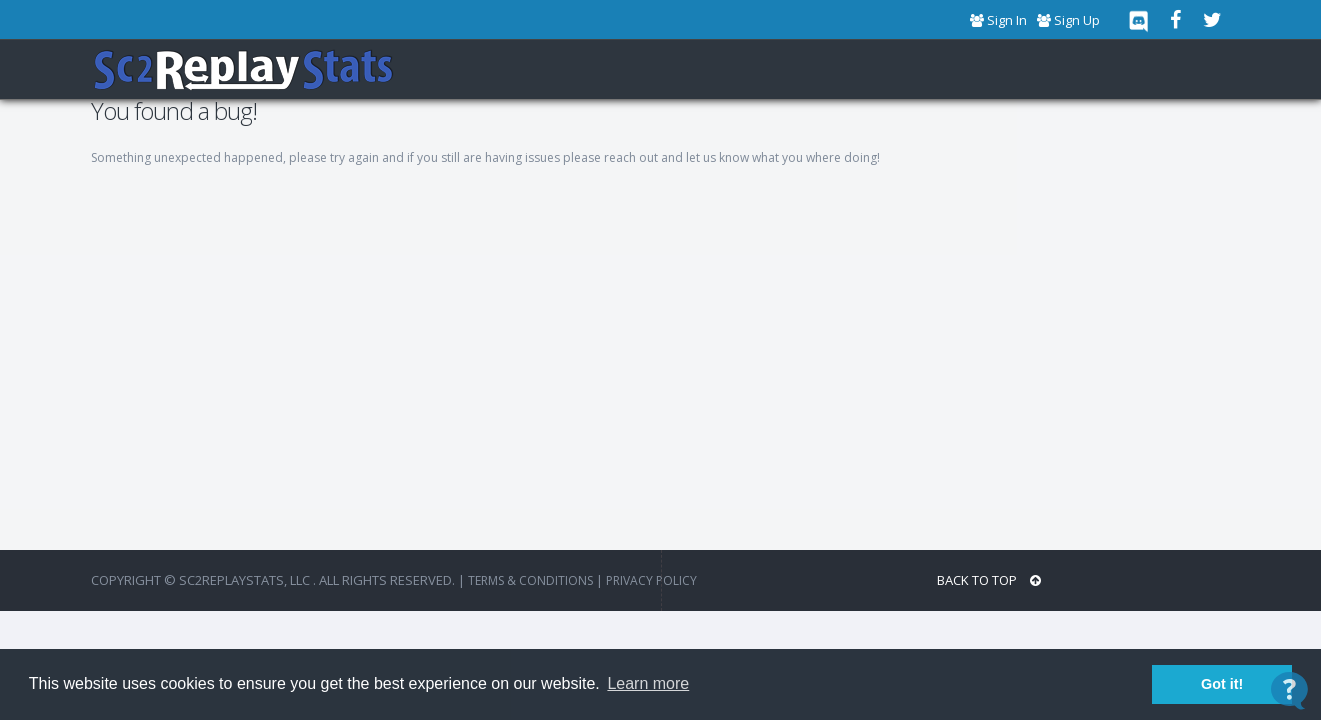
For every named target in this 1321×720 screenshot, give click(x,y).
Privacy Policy (651, 580)
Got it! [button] (1222, 684)
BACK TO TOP (989, 581)
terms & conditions (530, 580)
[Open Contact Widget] (1289, 690)
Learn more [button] (648, 683)
